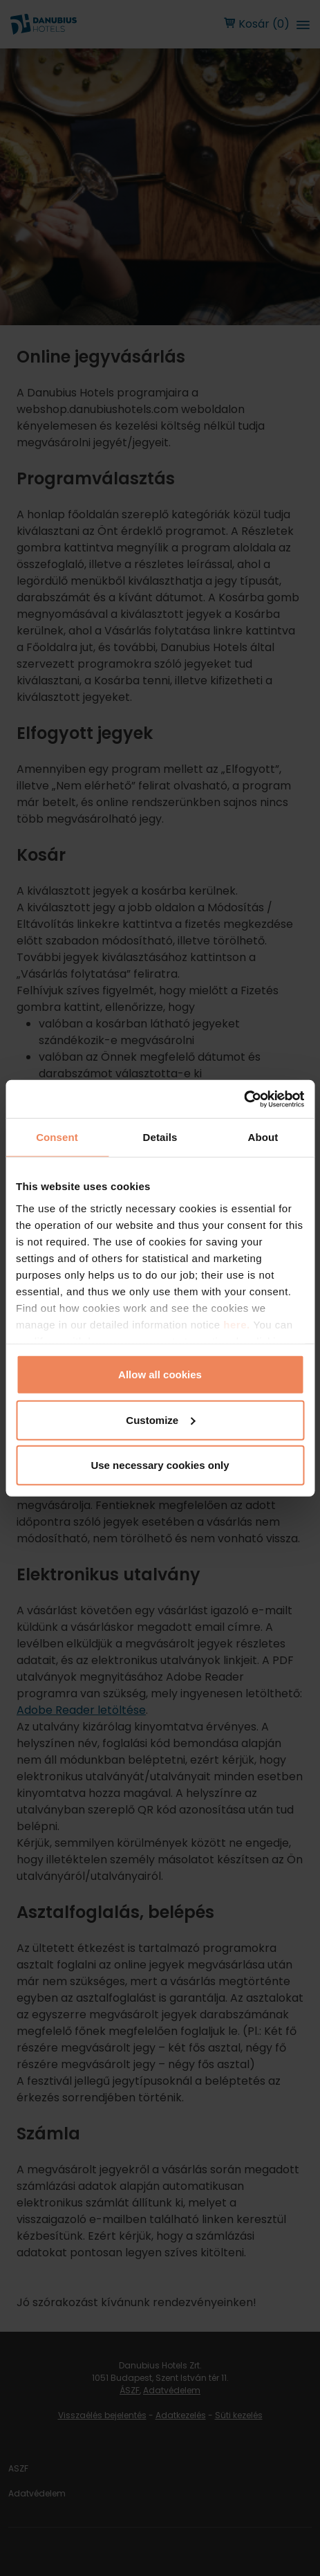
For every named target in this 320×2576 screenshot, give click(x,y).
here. (238, 1324)
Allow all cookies (160, 1374)
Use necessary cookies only (160, 1465)
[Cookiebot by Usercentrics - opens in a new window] (243, 1099)
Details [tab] (160, 1137)
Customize (160, 1419)
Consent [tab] (57, 1137)
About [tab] (263, 1137)
